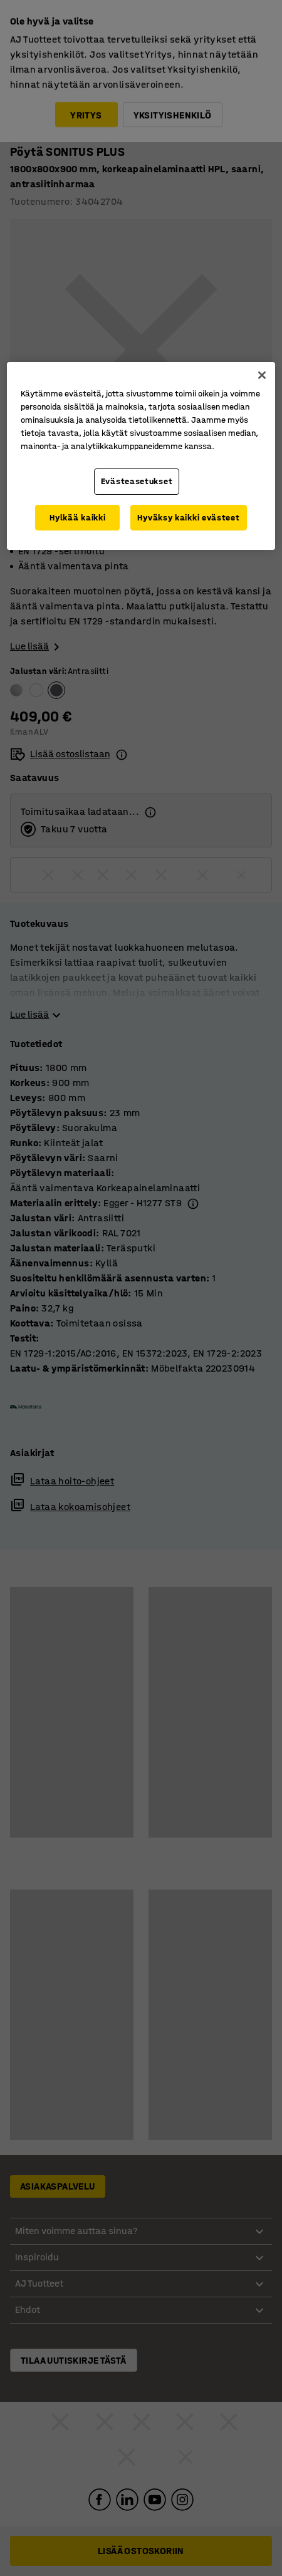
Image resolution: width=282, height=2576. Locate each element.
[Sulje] (262, 375)
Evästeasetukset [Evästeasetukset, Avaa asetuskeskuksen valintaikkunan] (137, 481)
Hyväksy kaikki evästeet (188, 517)
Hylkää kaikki (77, 517)
